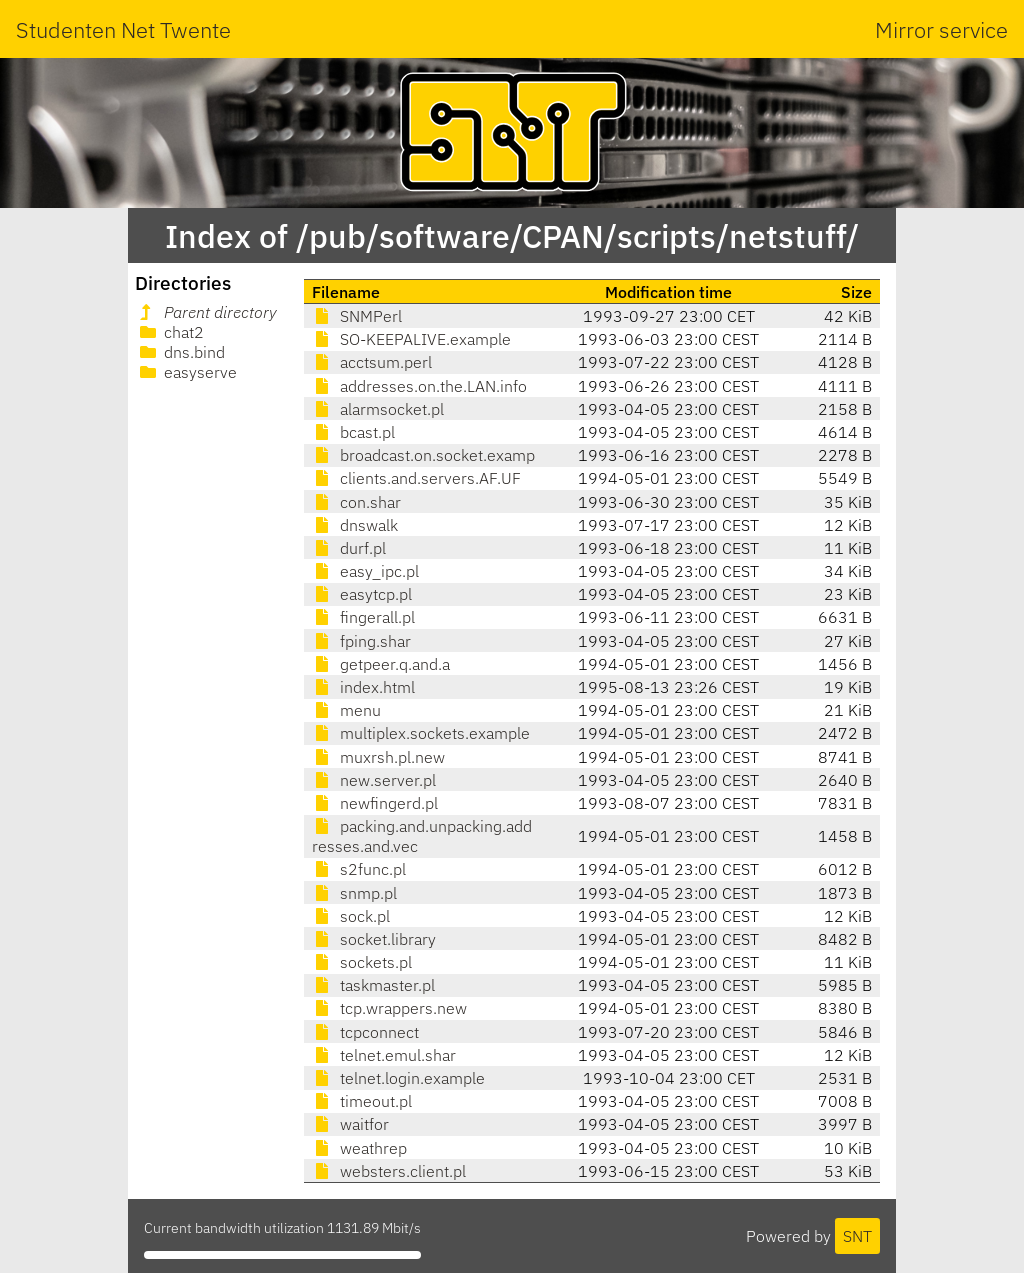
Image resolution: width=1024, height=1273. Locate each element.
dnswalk (355, 525)
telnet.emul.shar (384, 1055)
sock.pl (351, 916)
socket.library (374, 939)
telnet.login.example (398, 1078)
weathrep (359, 1148)
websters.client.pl (389, 1171)
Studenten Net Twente (123, 29)
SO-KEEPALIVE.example (411, 339)
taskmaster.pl (373, 985)
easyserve (186, 372)
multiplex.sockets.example (421, 733)
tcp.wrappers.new (389, 1008)
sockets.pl (362, 962)
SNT (857, 1236)
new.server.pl (374, 780)
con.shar (356, 502)
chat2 (170, 332)
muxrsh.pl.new (378, 757)
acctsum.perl (372, 362)
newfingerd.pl (375, 803)
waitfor (350, 1124)
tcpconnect (365, 1032)
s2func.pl (359, 869)
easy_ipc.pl (365, 571)
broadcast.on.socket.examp (423, 455)
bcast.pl (353, 432)
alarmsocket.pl (378, 409)
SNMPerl (357, 316)
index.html (363, 687)
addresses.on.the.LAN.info (419, 386)
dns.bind (180, 352)
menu (346, 710)
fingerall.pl (363, 617)
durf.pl (349, 548)
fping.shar (361, 641)
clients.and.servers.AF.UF (416, 478)
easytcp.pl (362, 594)
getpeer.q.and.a (381, 664)
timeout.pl (362, 1101)
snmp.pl (354, 893)
